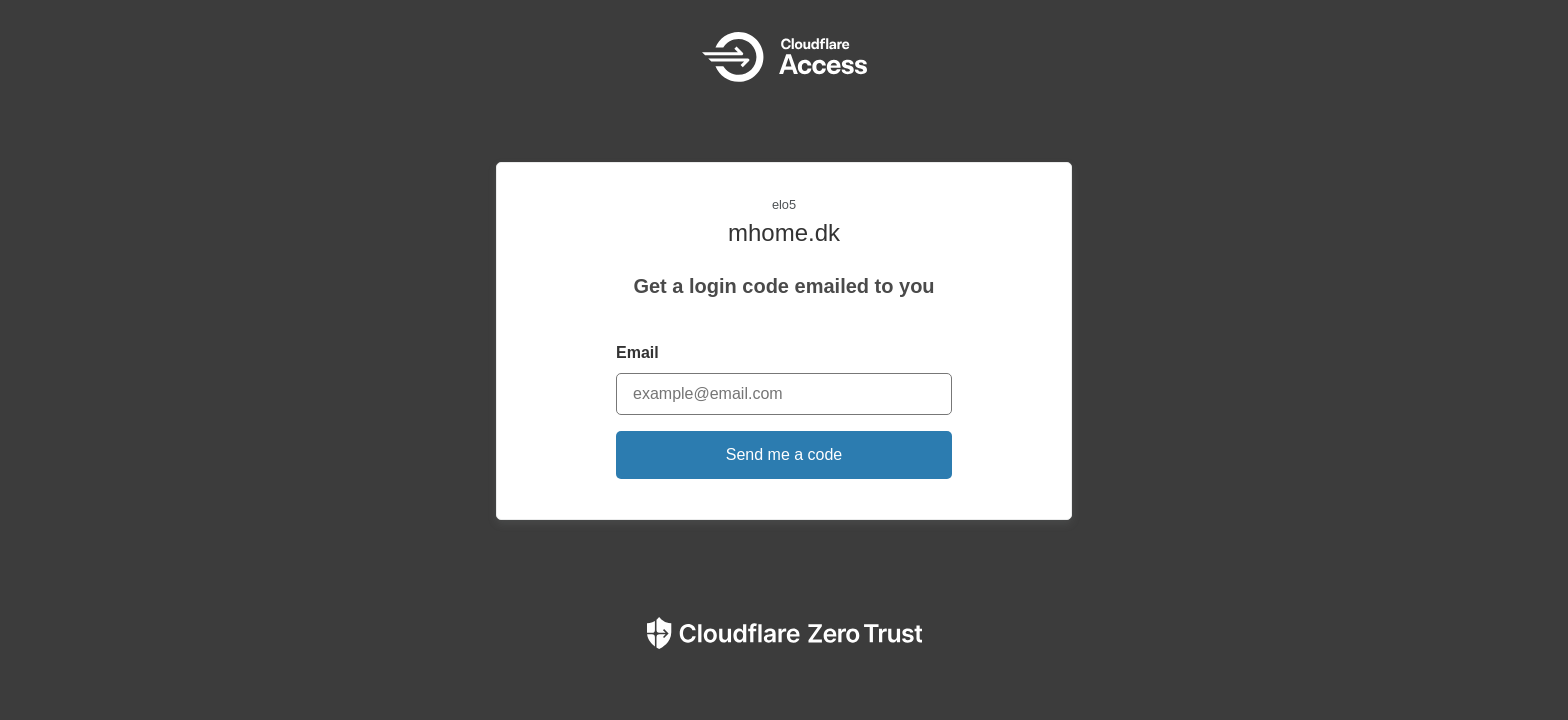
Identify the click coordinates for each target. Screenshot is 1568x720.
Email (637, 352)
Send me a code (784, 454)
